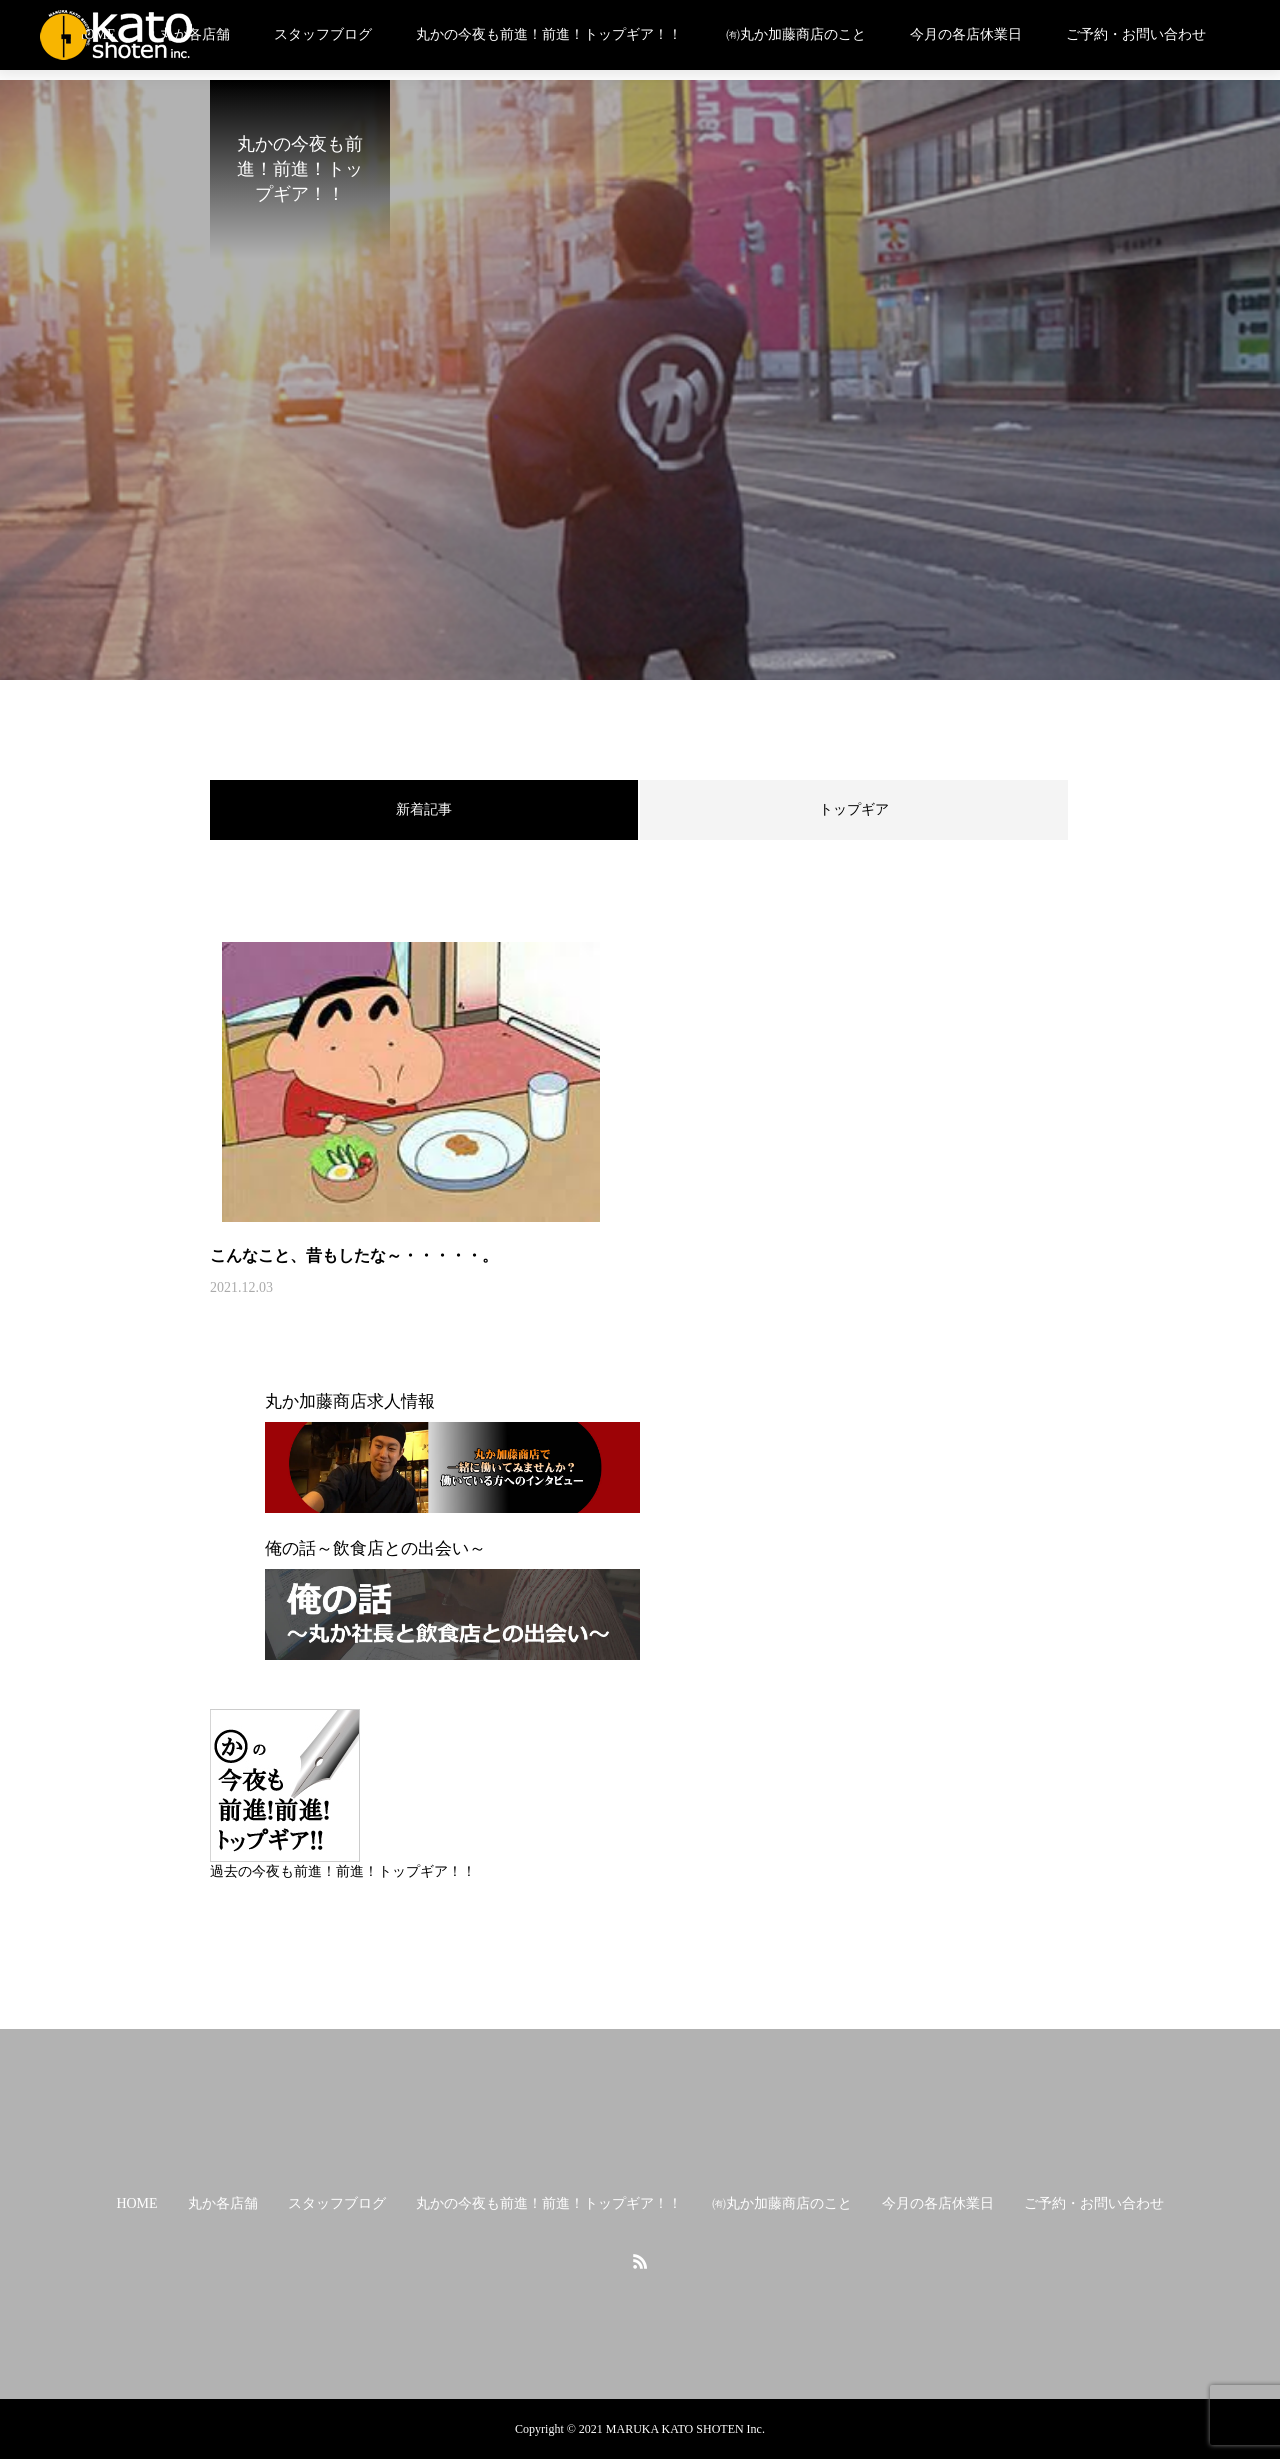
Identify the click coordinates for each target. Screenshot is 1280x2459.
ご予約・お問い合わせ (1136, 34)
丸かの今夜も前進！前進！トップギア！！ (549, 34)
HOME (136, 2203)
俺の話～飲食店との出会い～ (375, 1548)
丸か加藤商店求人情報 (350, 1401)
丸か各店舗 (195, 34)
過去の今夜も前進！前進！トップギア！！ (343, 1871)
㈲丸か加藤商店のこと (796, 34)
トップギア (854, 809)
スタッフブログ (323, 34)
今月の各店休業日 (966, 34)
